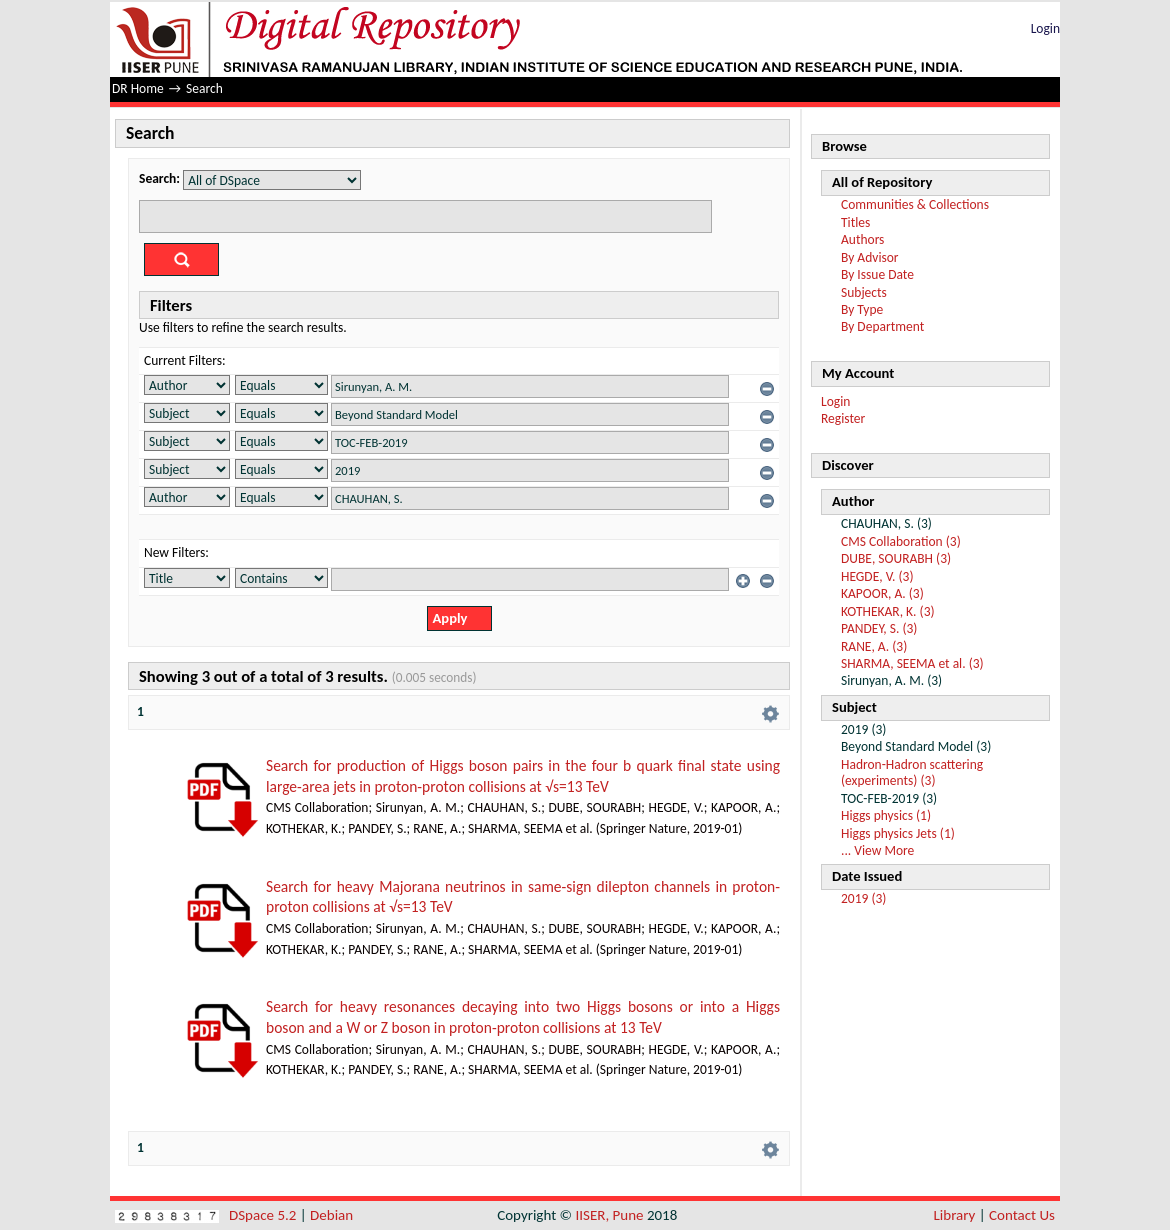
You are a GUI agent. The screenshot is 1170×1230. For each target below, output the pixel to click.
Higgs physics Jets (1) (898, 833)
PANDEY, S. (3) (879, 628)
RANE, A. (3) (874, 646)
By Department (882, 326)
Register (843, 418)
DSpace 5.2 (264, 1215)
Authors (862, 239)
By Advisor (870, 257)
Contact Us (1022, 1215)
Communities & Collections (915, 204)
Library (955, 1215)
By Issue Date (877, 274)
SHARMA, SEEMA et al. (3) (912, 663)
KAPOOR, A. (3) (882, 593)
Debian (331, 1215)
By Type (862, 309)
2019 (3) (863, 898)
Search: (159, 178)
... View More (877, 850)
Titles (855, 222)
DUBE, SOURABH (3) (896, 558)
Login (1045, 28)
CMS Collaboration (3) (901, 541)
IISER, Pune (609, 1215)
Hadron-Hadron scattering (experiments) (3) (912, 772)
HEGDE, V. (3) (877, 576)
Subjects (864, 292)
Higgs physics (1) (886, 815)
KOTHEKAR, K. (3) (888, 611)
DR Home (138, 88)
